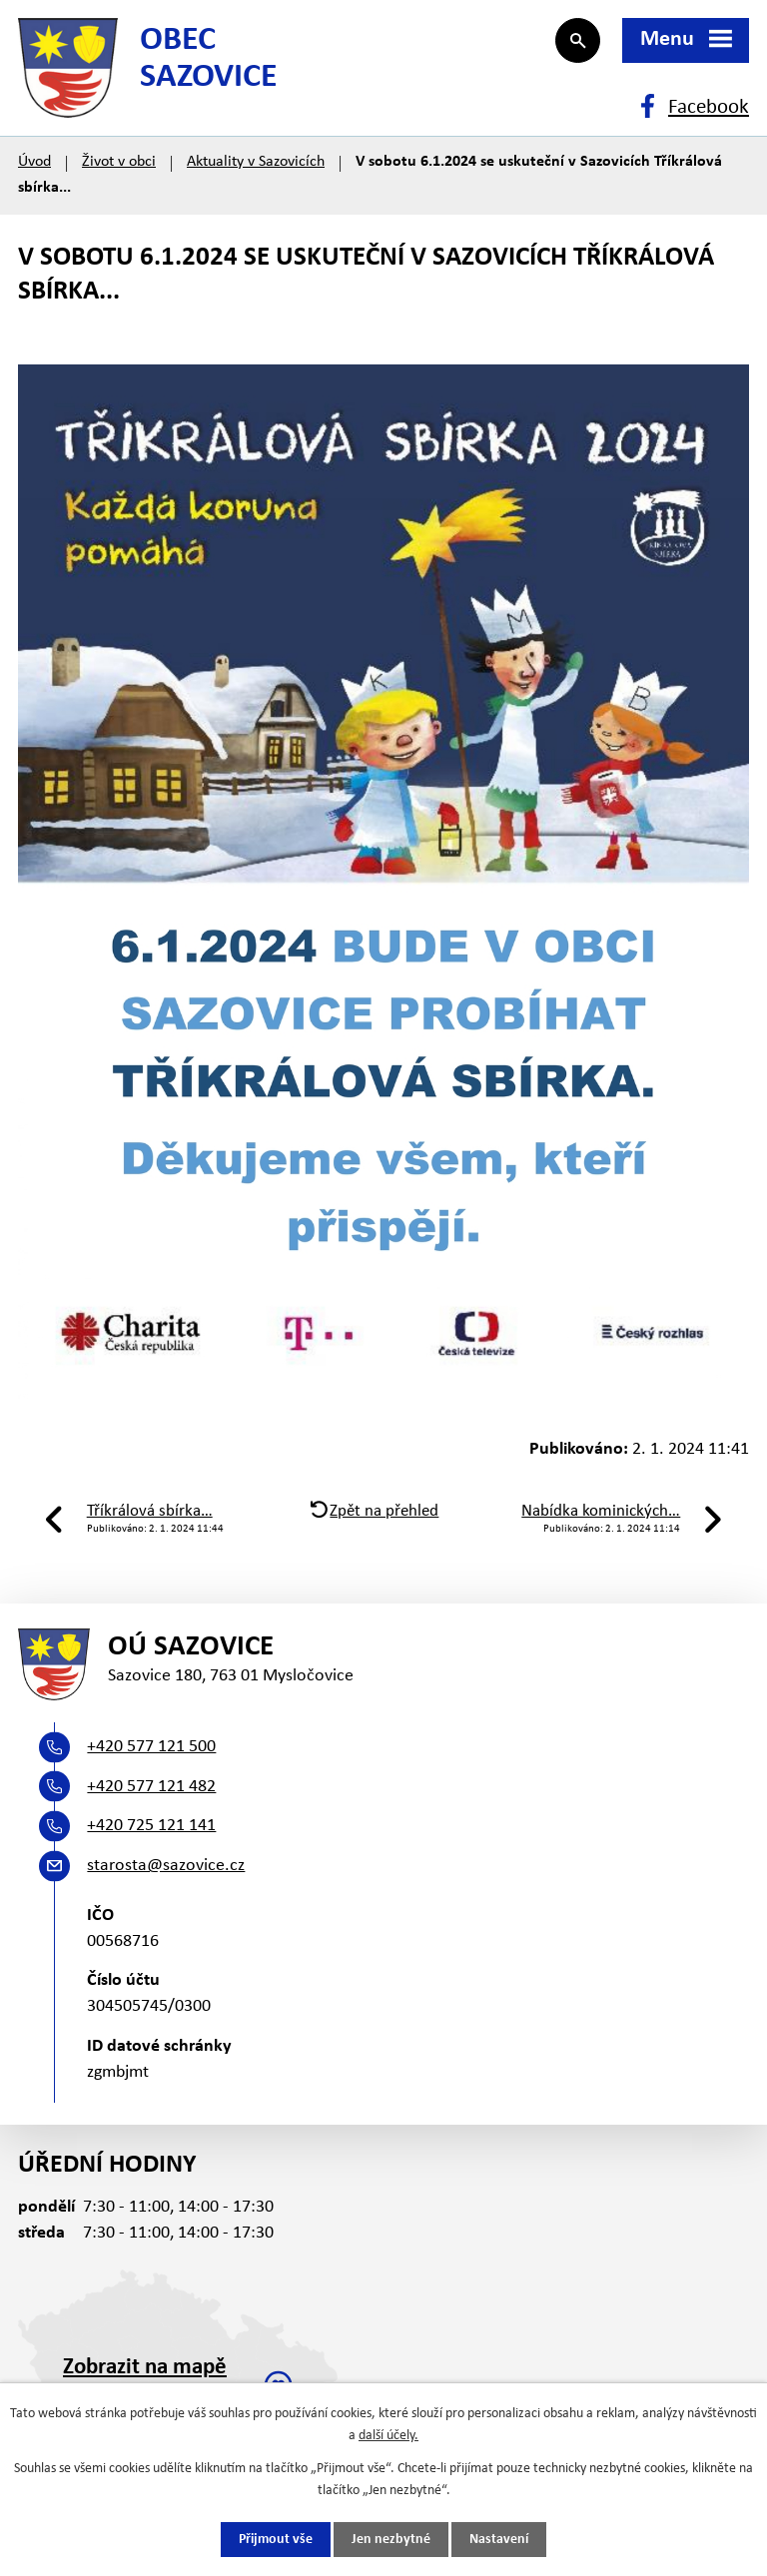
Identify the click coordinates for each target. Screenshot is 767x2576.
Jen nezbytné (391, 2539)
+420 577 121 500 (151, 1746)
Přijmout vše (276, 2539)
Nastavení (498, 2539)
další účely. (388, 2435)
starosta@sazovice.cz (166, 1865)
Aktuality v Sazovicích (256, 162)
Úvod (34, 162)
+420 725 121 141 (151, 1825)
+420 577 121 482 (151, 1786)
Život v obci (119, 162)
